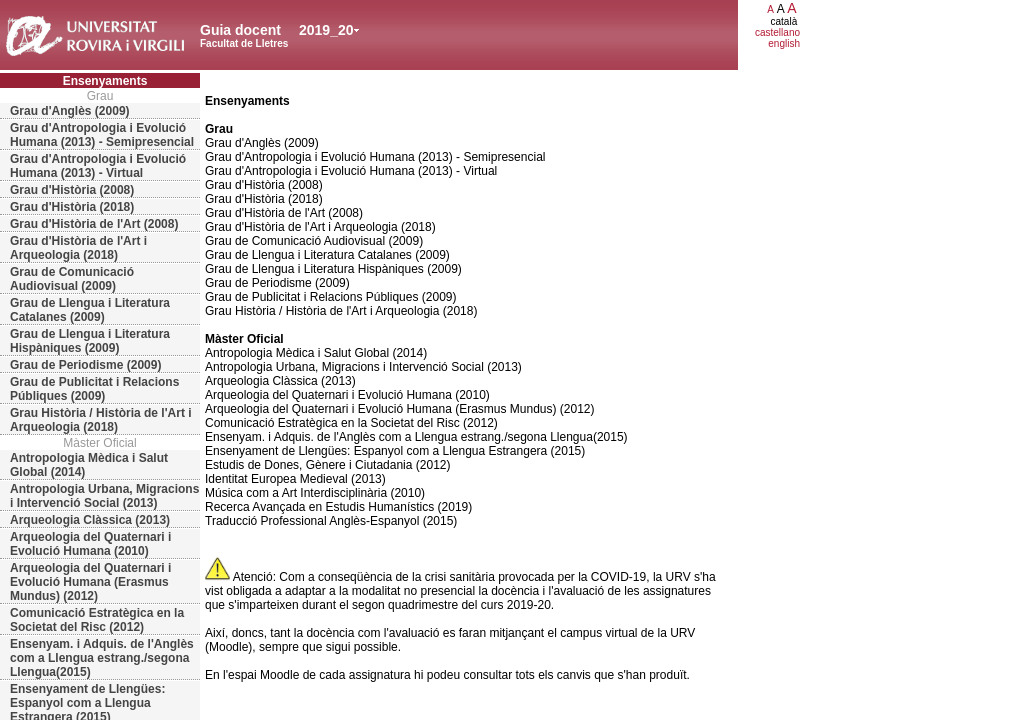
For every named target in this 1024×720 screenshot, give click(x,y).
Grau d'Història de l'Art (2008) (94, 224)
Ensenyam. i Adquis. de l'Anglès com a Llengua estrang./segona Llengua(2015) (102, 658)
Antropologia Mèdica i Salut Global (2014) (89, 465)
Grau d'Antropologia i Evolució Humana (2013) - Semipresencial (102, 135)
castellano (777, 32)
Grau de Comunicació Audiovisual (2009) (72, 279)
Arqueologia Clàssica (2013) (90, 520)
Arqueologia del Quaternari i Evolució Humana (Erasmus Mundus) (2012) (90, 582)
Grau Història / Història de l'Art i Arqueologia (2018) (101, 420)
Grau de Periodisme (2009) (85, 365)
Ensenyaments (105, 81)
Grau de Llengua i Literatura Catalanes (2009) (90, 310)
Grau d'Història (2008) (72, 190)
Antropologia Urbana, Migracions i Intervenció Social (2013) (104, 496)
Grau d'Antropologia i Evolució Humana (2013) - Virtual (98, 166)
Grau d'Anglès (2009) (70, 111)
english (784, 43)
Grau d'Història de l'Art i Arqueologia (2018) (78, 248)
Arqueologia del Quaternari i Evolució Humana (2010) (90, 544)
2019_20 (326, 30)
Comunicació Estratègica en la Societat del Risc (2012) (97, 620)
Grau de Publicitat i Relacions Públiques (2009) (94, 389)
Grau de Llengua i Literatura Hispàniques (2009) (90, 341)
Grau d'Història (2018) (72, 207)
